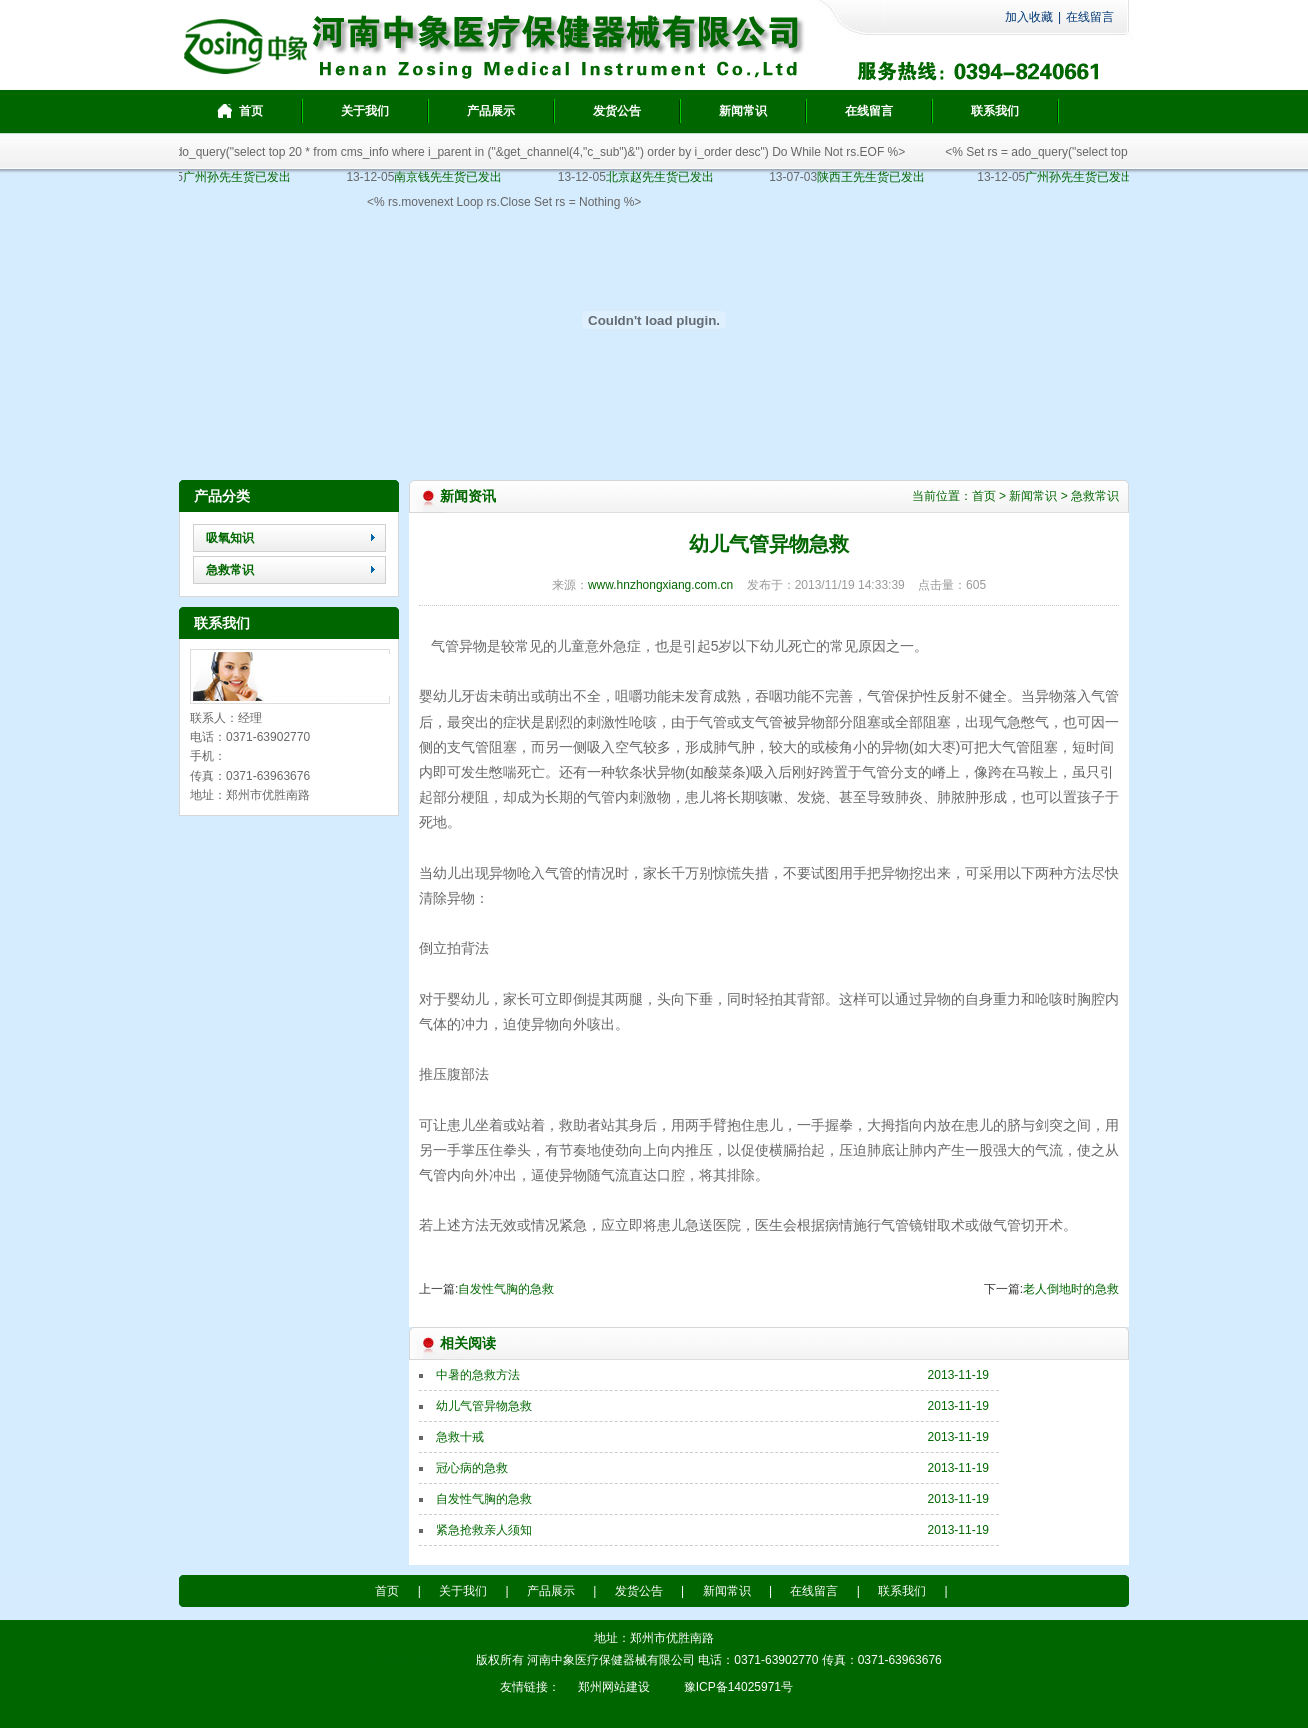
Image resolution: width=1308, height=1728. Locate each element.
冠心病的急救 (472, 1468)
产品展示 (551, 1591)
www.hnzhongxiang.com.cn (660, 585)
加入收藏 (1029, 17)
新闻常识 (1033, 496)
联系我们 (902, 1591)
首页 (984, 496)
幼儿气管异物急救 (484, 1406)
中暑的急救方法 (478, 1375)
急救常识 (230, 570)
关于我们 (463, 1591)
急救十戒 (460, 1437)
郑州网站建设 (614, 1687)
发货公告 (639, 1591)
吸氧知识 (230, 538)
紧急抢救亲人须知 (484, 1530)
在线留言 (1090, 17)
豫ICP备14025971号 (417, 1660)
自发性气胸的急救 (506, 1289)
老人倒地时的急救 (1071, 1289)
